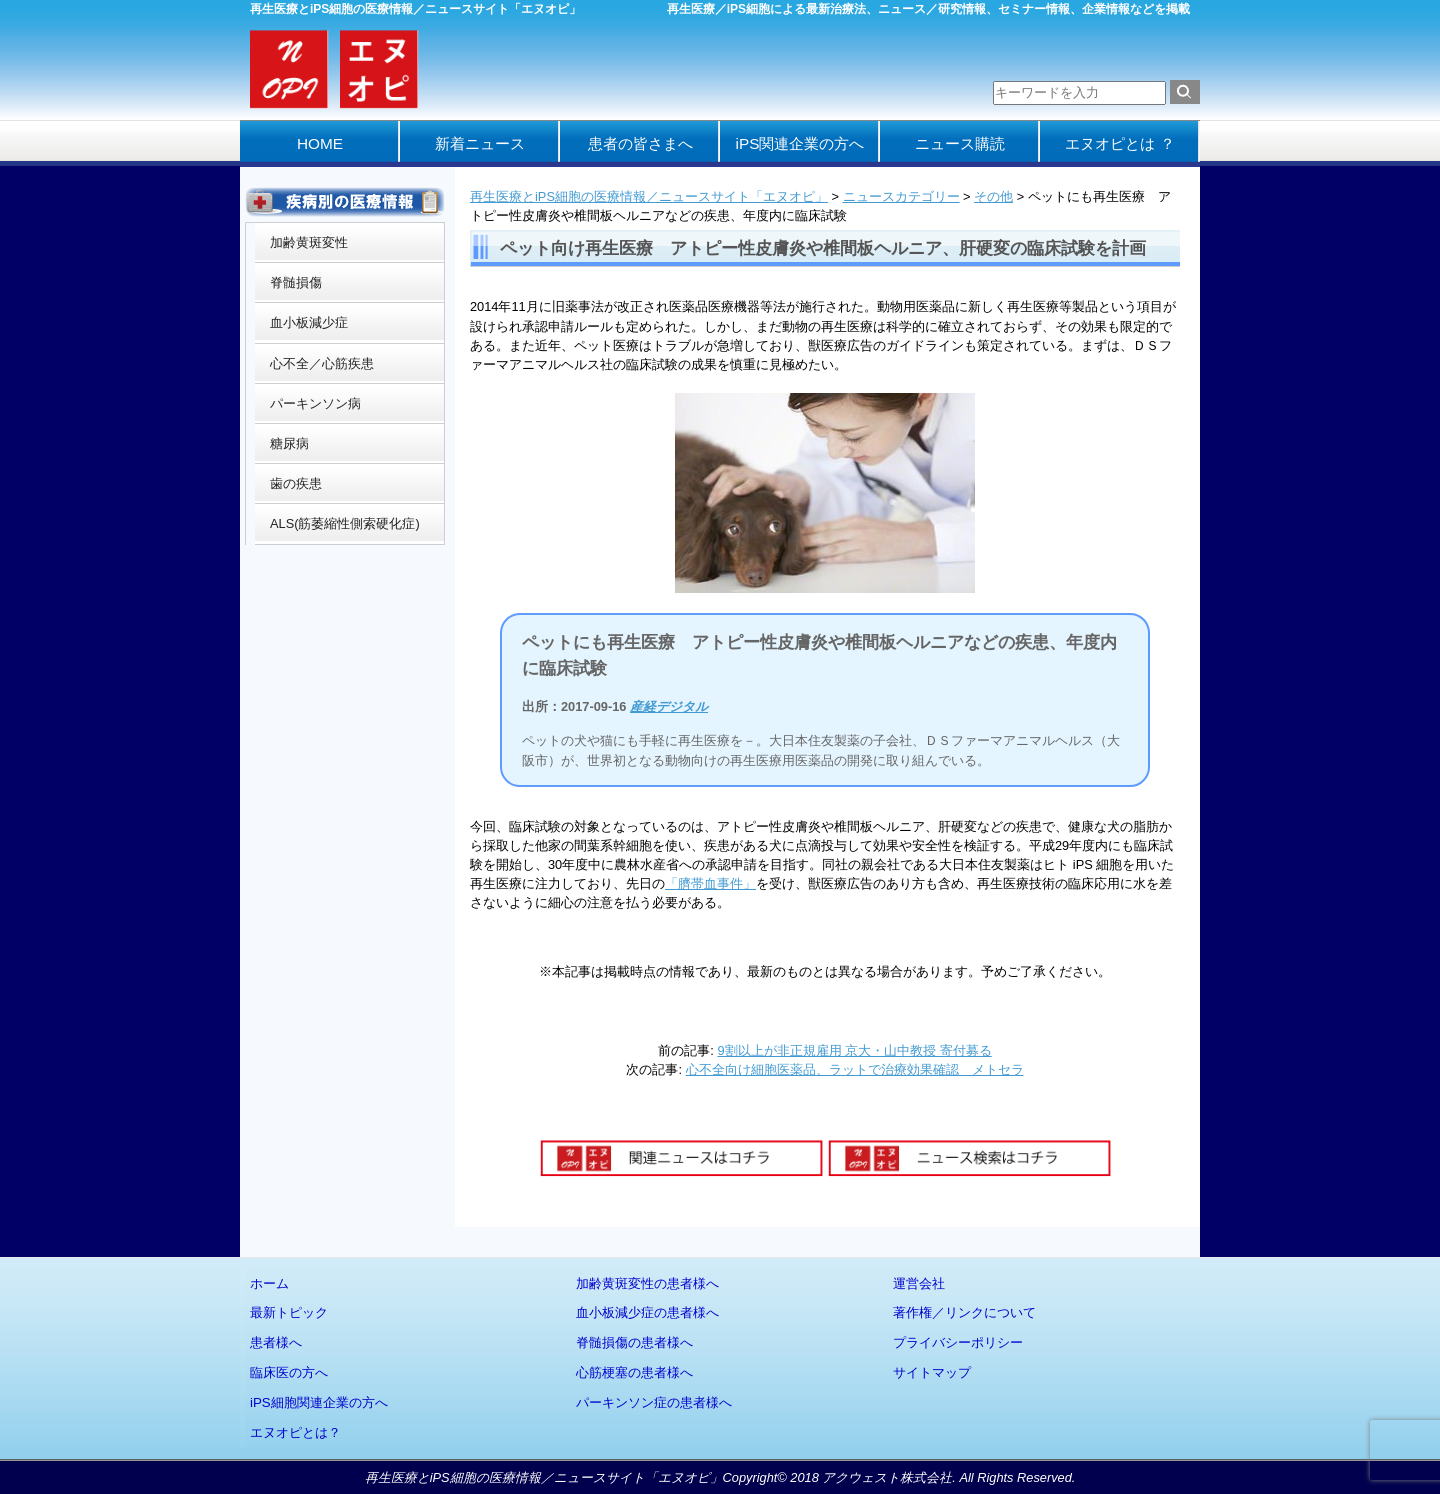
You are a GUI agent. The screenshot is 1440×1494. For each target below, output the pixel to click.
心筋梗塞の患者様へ (634, 1372)
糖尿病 (289, 443)
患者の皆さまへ (640, 143)
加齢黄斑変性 (309, 242)
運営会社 (919, 1283)
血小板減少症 (309, 322)
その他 (993, 196)
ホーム (269, 1283)
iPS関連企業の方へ (800, 143)
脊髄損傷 (296, 282)
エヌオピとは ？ (1119, 143)
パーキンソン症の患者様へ (654, 1402)
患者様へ (276, 1342)
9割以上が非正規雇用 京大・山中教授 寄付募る (854, 1050)
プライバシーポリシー (958, 1342)
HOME (320, 143)
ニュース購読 (960, 143)
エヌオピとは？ (295, 1432)
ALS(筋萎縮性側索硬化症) (345, 523)
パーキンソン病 (315, 403)
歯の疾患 (296, 483)
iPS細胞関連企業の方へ (319, 1402)
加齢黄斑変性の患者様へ (647, 1283)
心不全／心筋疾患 (322, 363)
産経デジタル (669, 706)
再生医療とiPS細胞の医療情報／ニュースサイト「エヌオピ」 (649, 196)
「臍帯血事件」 (710, 883)
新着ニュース (480, 143)
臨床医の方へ (289, 1372)
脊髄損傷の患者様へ (634, 1342)
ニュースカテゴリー (901, 196)
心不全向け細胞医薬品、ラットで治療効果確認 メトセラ (855, 1069)
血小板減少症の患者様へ (647, 1312)
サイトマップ (932, 1372)
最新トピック (289, 1312)
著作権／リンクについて (964, 1312)
